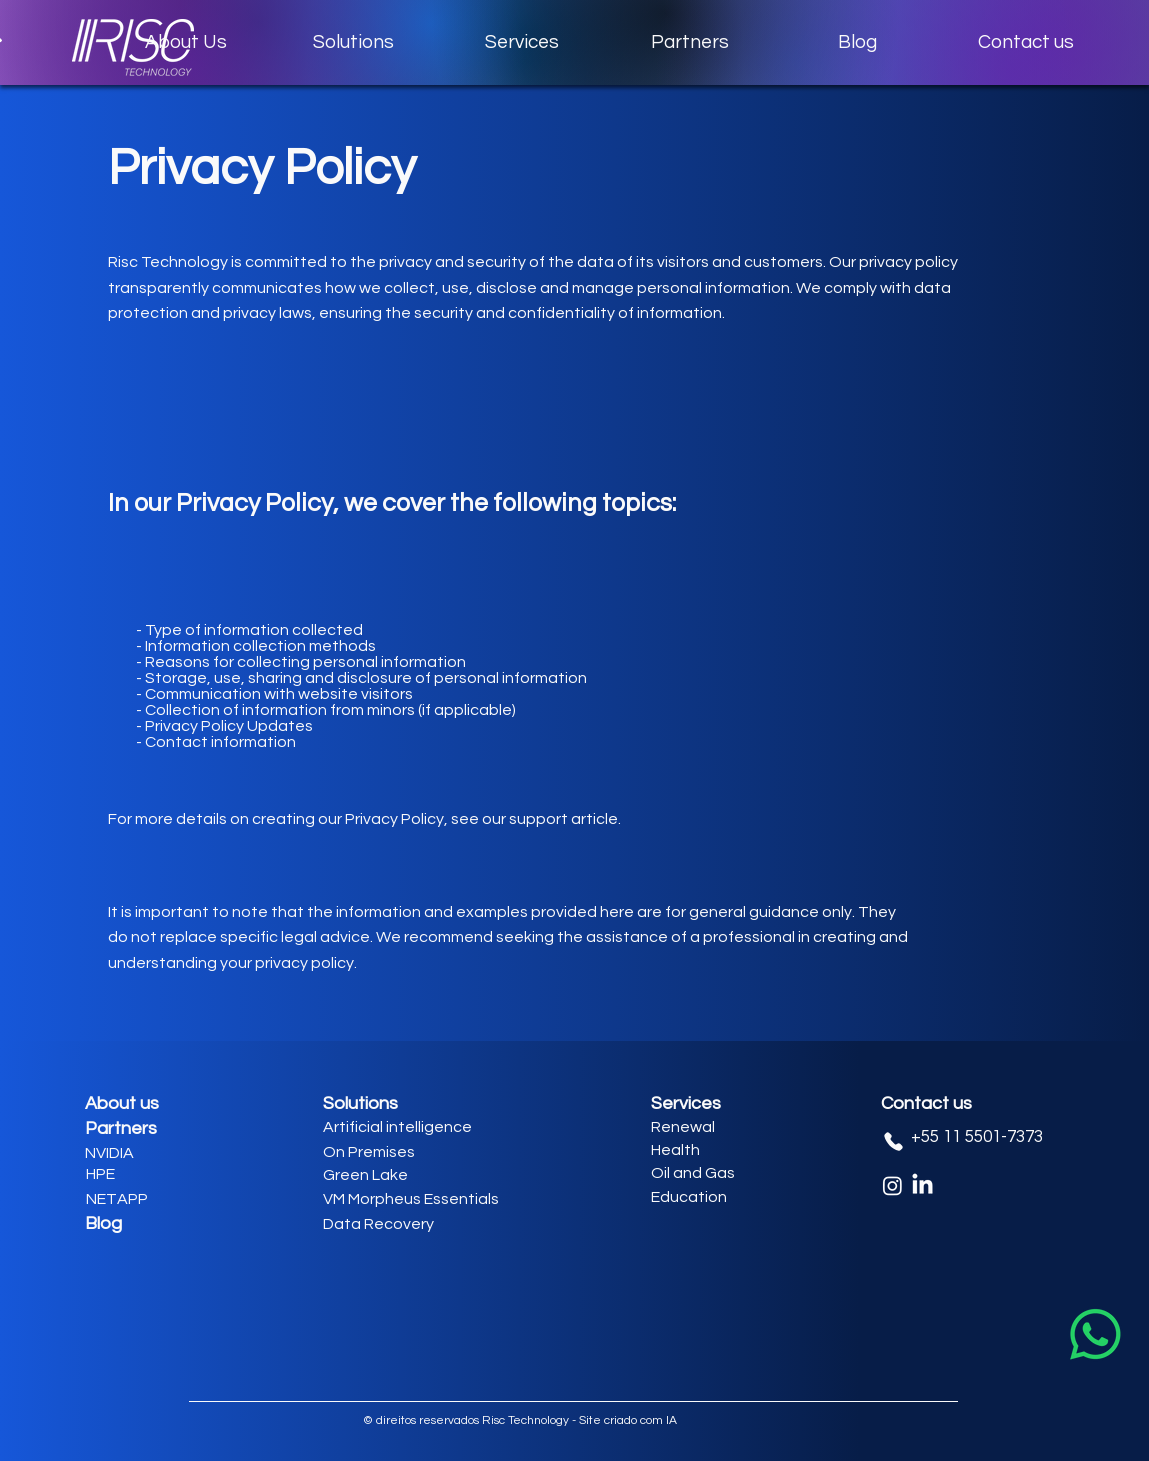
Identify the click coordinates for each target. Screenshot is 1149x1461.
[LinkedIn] (922, 1185)
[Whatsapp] (1095, 1334)
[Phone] (894, 1141)
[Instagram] (892, 1185)
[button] (354, 42)
